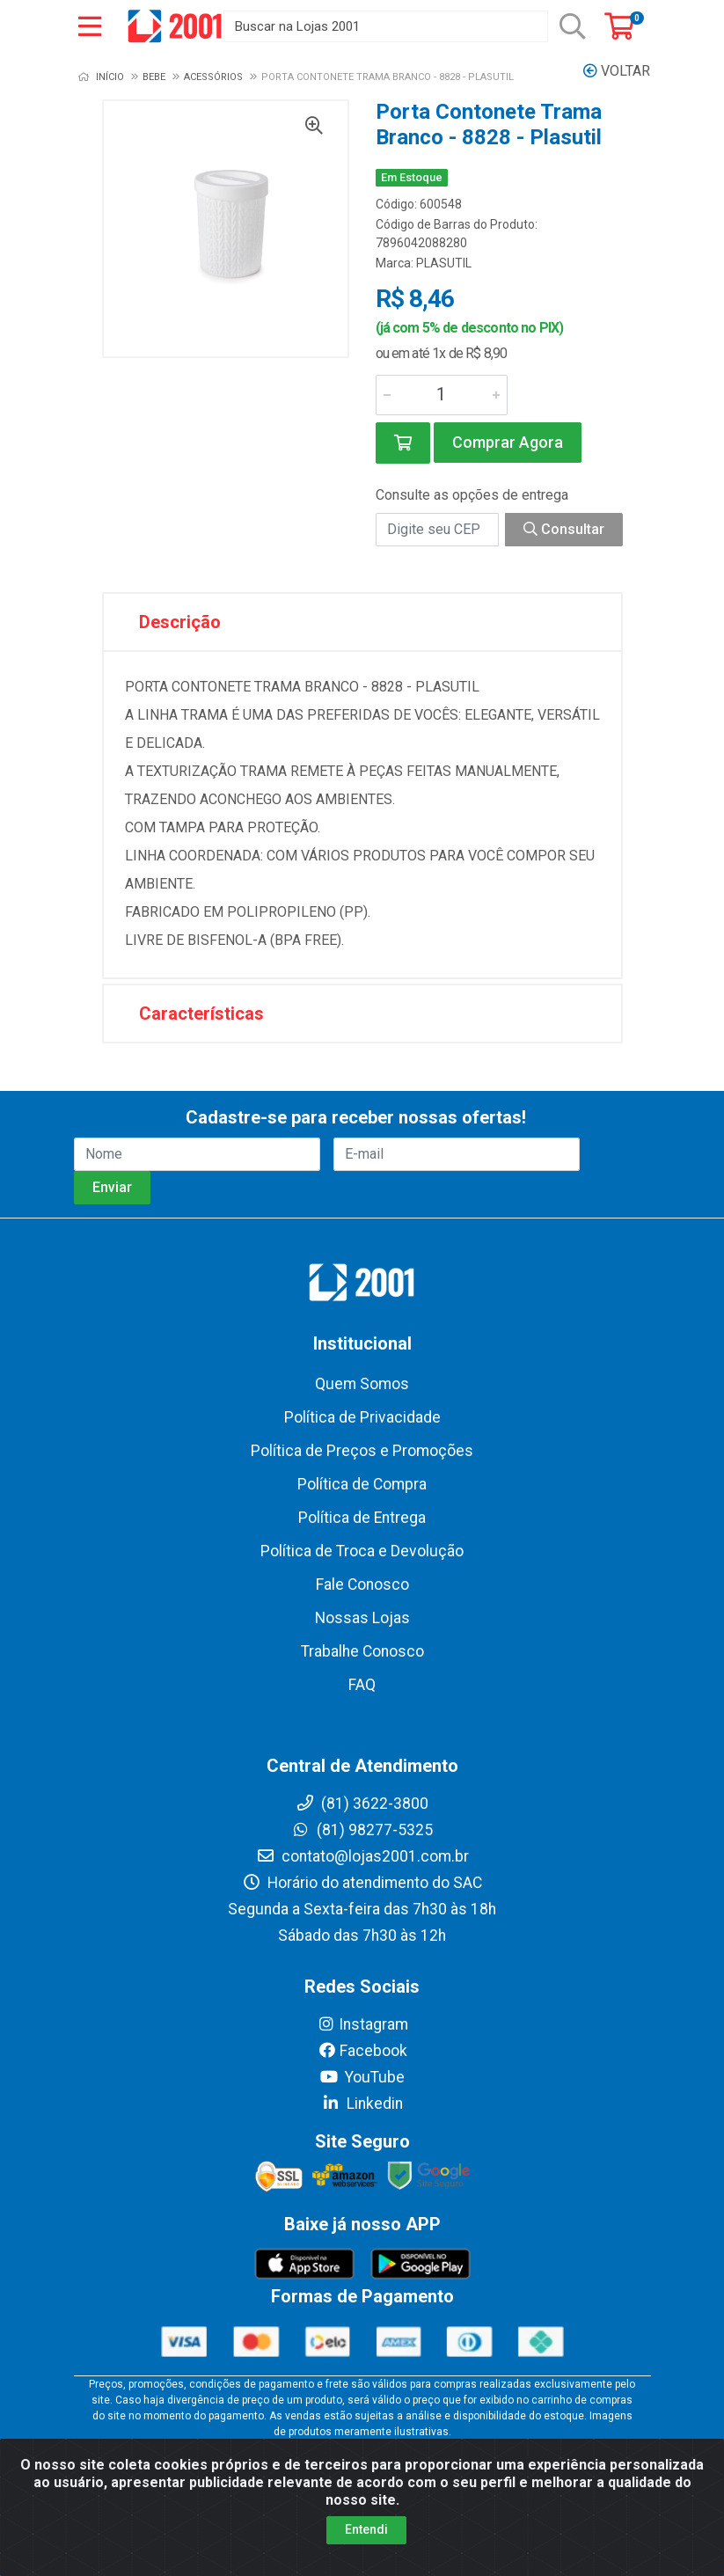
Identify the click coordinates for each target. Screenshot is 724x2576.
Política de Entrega (362, 1517)
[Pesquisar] (573, 26)
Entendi (366, 2529)
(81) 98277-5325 (362, 1830)
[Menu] (90, 26)
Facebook (362, 2051)
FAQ (362, 1685)
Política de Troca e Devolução (362, 1551)
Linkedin (362, 2103)
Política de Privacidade (362, 1417)
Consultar (563, 529)
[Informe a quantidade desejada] (442, 395)
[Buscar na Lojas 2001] (385, 26)
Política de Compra (362, 1484)
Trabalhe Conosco (362, 1651)
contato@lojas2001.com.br (362, 1856)
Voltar (616, 70)
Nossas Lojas (362, 1618)
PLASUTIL (444, 263)
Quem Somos (362, 1384)
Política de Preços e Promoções (362, 1451)
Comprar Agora (507, 442)
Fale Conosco (362, 1584)
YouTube (362, 2077)
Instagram (362, 2024)
